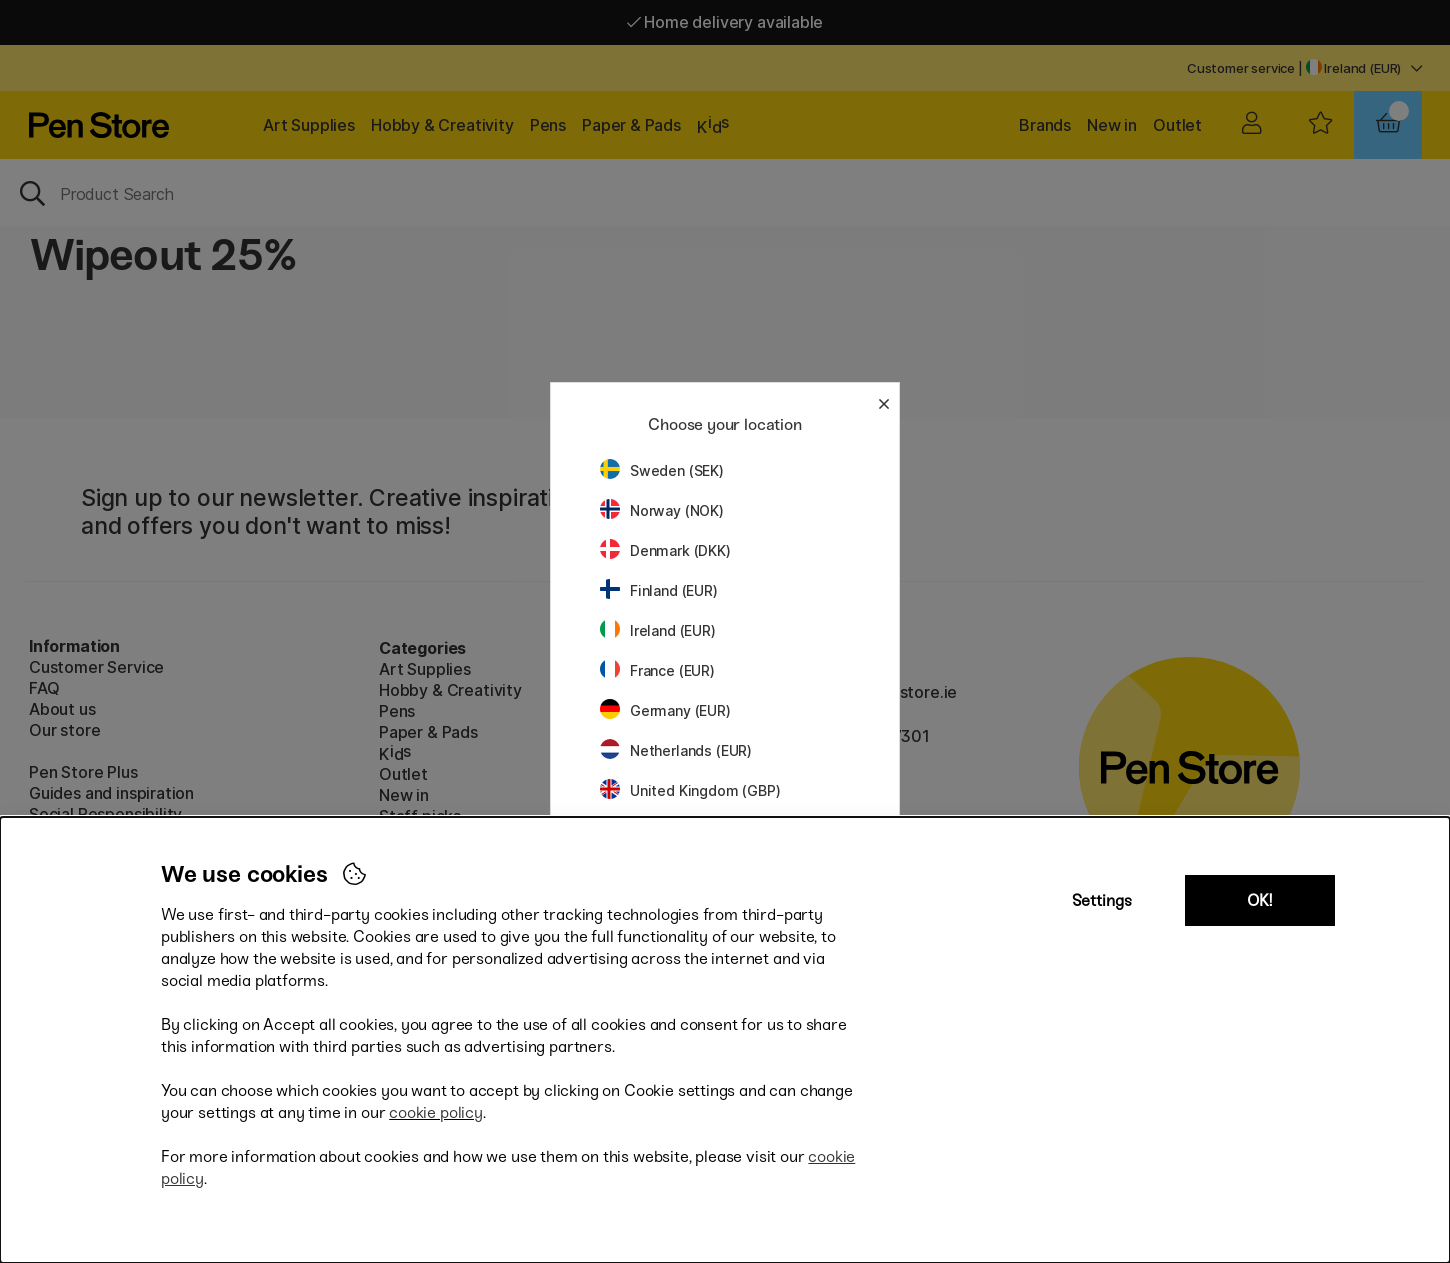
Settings (1102, 900)
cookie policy (436, 1112)
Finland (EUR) (659, 590)
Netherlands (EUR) (676, 750)
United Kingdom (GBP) (690, 790)
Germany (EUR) (665, 710)
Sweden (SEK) (662, 470)
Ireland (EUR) (658, 630)
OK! (1259, 900)
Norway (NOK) (662, 510)
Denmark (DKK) (665, 550)
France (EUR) (657, 670)
